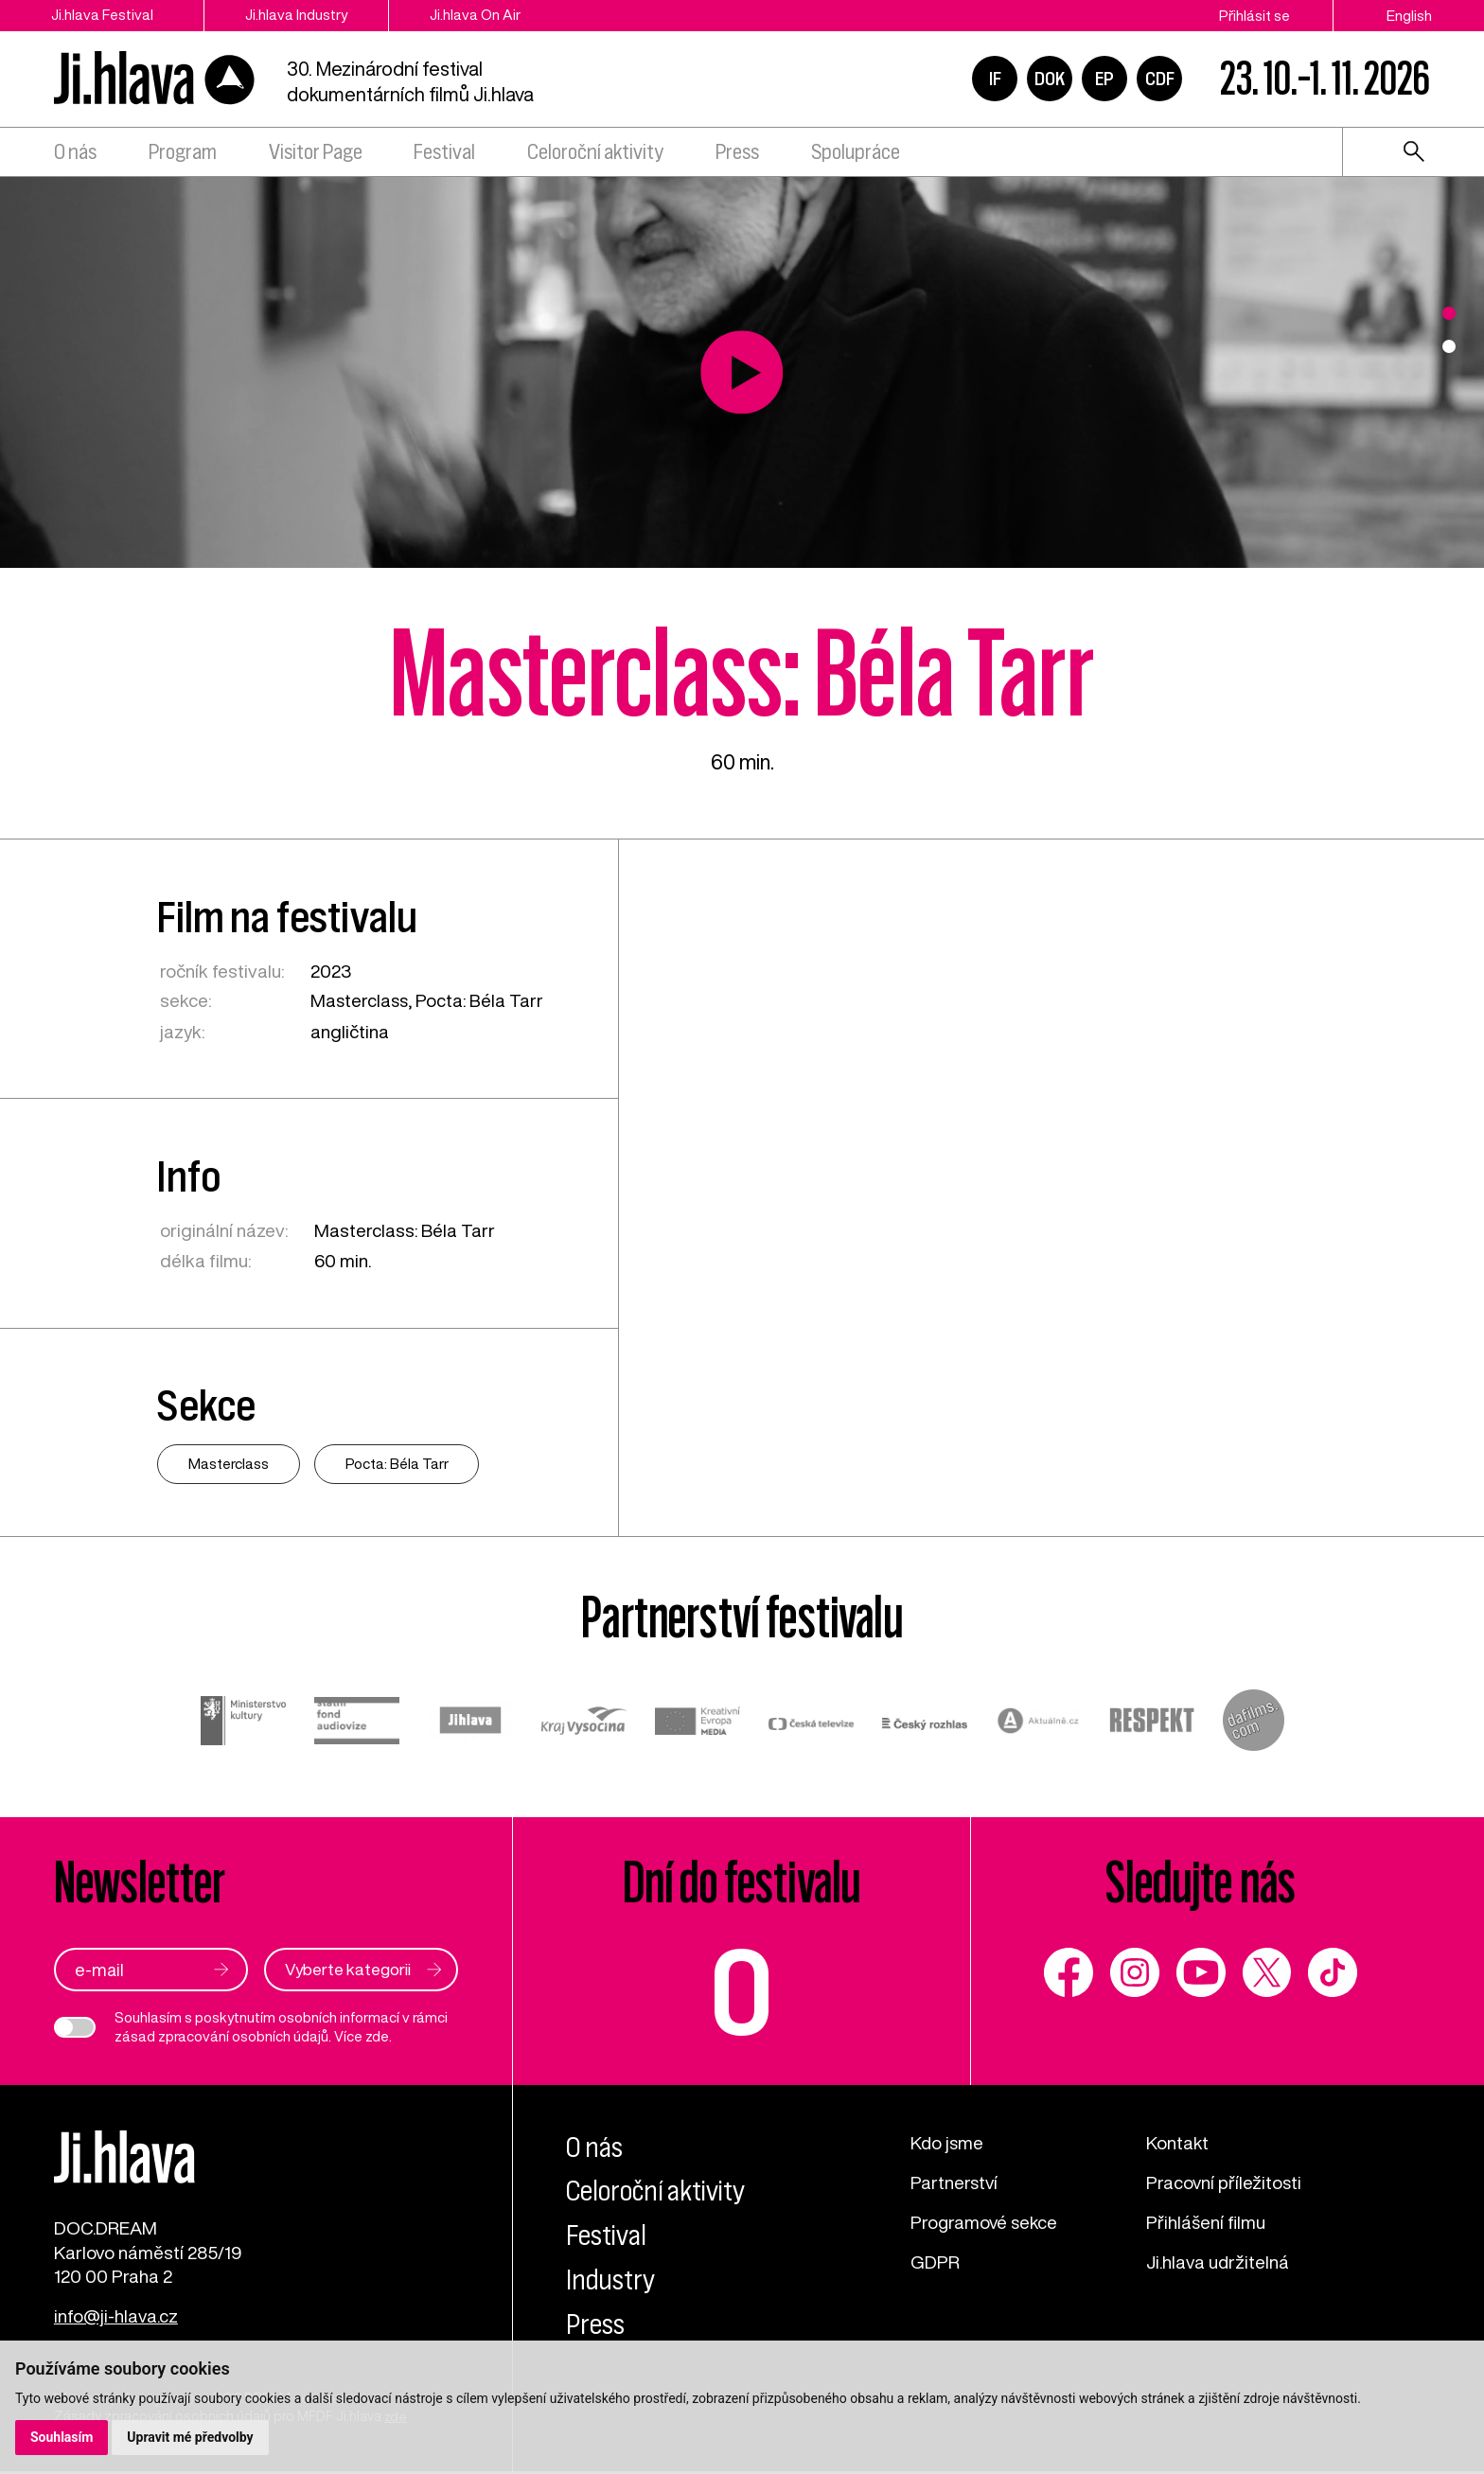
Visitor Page (315, 154)
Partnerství (954, 2181)
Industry (611, 2279)
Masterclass (360, 1000)
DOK (1049, 79)
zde (377, 2036)
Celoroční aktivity (595, 154)
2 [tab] (1449, 346)
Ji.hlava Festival (103, 15)
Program (183, 154)
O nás (75, 154)
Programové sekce (985, 2221)
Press (737, 154)
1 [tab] (1449, 313)
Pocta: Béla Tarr (482, 1000)
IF (995, 79)
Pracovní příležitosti (1224, 2181)
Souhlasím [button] (62, 2437)
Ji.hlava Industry (302, 15)
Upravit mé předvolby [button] (191, 2437)
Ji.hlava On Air (484, 15)
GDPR (935, 2260)
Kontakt (1178, 2141)
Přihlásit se (1254, 15)
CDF (1160, 79)
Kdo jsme (947, 2141)
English (1409, 15)
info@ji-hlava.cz (117, 2320)
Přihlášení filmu (1206, 2221)
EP (1104, 79)
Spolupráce (855, 154)
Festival (444, 154)
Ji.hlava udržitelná (1218, 2260)
